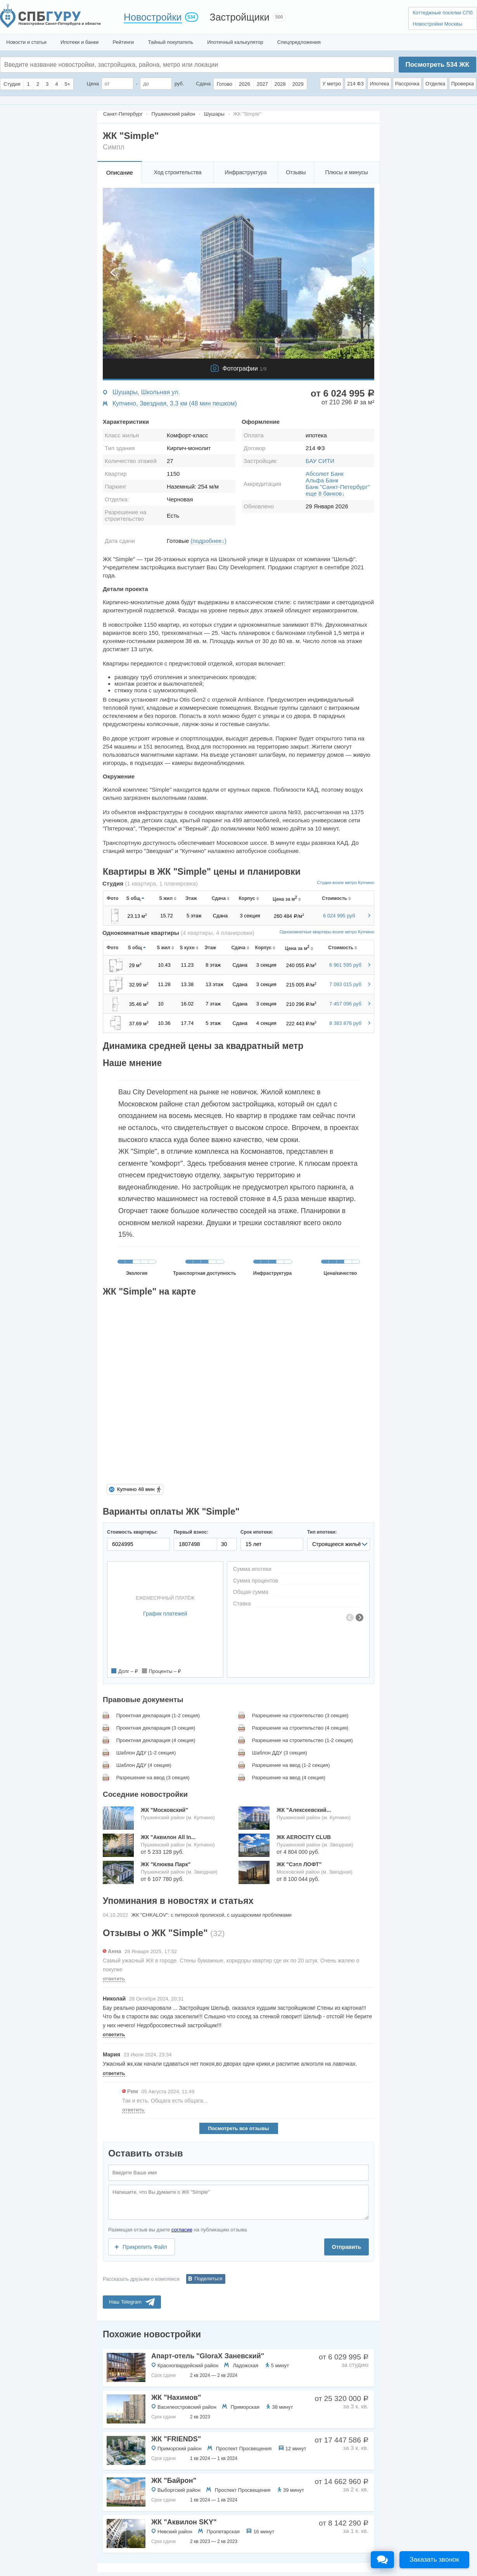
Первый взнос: (191, 1532)
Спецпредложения (299, 42)
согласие (181, 2230)
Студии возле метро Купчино (345, 882)
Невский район (174, 2531)
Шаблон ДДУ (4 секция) (143, 1765)
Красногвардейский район (187, 2365)
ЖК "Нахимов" (176, 2397)
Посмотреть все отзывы (238, 2128)
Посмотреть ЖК (437, 64)
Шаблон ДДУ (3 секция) (279, 1753)
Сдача (203, 84)
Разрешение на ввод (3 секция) (153, 1777)
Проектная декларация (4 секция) (155, 1740)
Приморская (245, 2407)
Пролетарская (223, 2531)
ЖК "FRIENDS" (176, 2439)
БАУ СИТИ (320, 461)
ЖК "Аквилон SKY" (184, 2522)
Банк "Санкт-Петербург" (338, 487)
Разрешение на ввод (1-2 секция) (291, 1765)
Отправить (346, 2247)
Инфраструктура (245, 172)
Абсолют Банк (325, 473)
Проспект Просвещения (244, 2448)
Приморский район (179, 2448)
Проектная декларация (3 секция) (155, 1728)
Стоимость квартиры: (132, 1532)
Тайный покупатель (170, 42)
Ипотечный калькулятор (235, 42)
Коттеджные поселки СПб (443, 13)
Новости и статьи (26, 42)
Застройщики (240, 17)
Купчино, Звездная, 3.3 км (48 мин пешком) (174, 403)
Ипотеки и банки (79, 42)
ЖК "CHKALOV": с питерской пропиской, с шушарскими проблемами (211, 1915)
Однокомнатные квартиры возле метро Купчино (327, 931)
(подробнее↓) (208, 540)
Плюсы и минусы (346, 172)
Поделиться (209, 2278)
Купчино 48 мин (136, 1489)
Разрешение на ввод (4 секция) (288, 1777)
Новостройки (153, 17)
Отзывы (296, 172)
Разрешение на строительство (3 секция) (300, 1715)
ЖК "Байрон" (173, 2480)
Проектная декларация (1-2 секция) (158, 1715)
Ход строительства (178, 172)
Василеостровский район (186, 2407)
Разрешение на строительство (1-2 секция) (302, 1740)
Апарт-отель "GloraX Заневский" (207, 2356)
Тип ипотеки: (322, 1532)
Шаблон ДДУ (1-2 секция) (146, 1753)
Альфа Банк (322, 480)
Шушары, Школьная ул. (146, 392)
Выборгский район (178, 2490)
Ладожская (245, 2365)
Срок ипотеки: (256, 1532)
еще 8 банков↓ (325, 493)
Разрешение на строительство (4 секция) (300, 1728)
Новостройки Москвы (437, 24)
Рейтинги (123, 42)
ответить (114, 1978)
